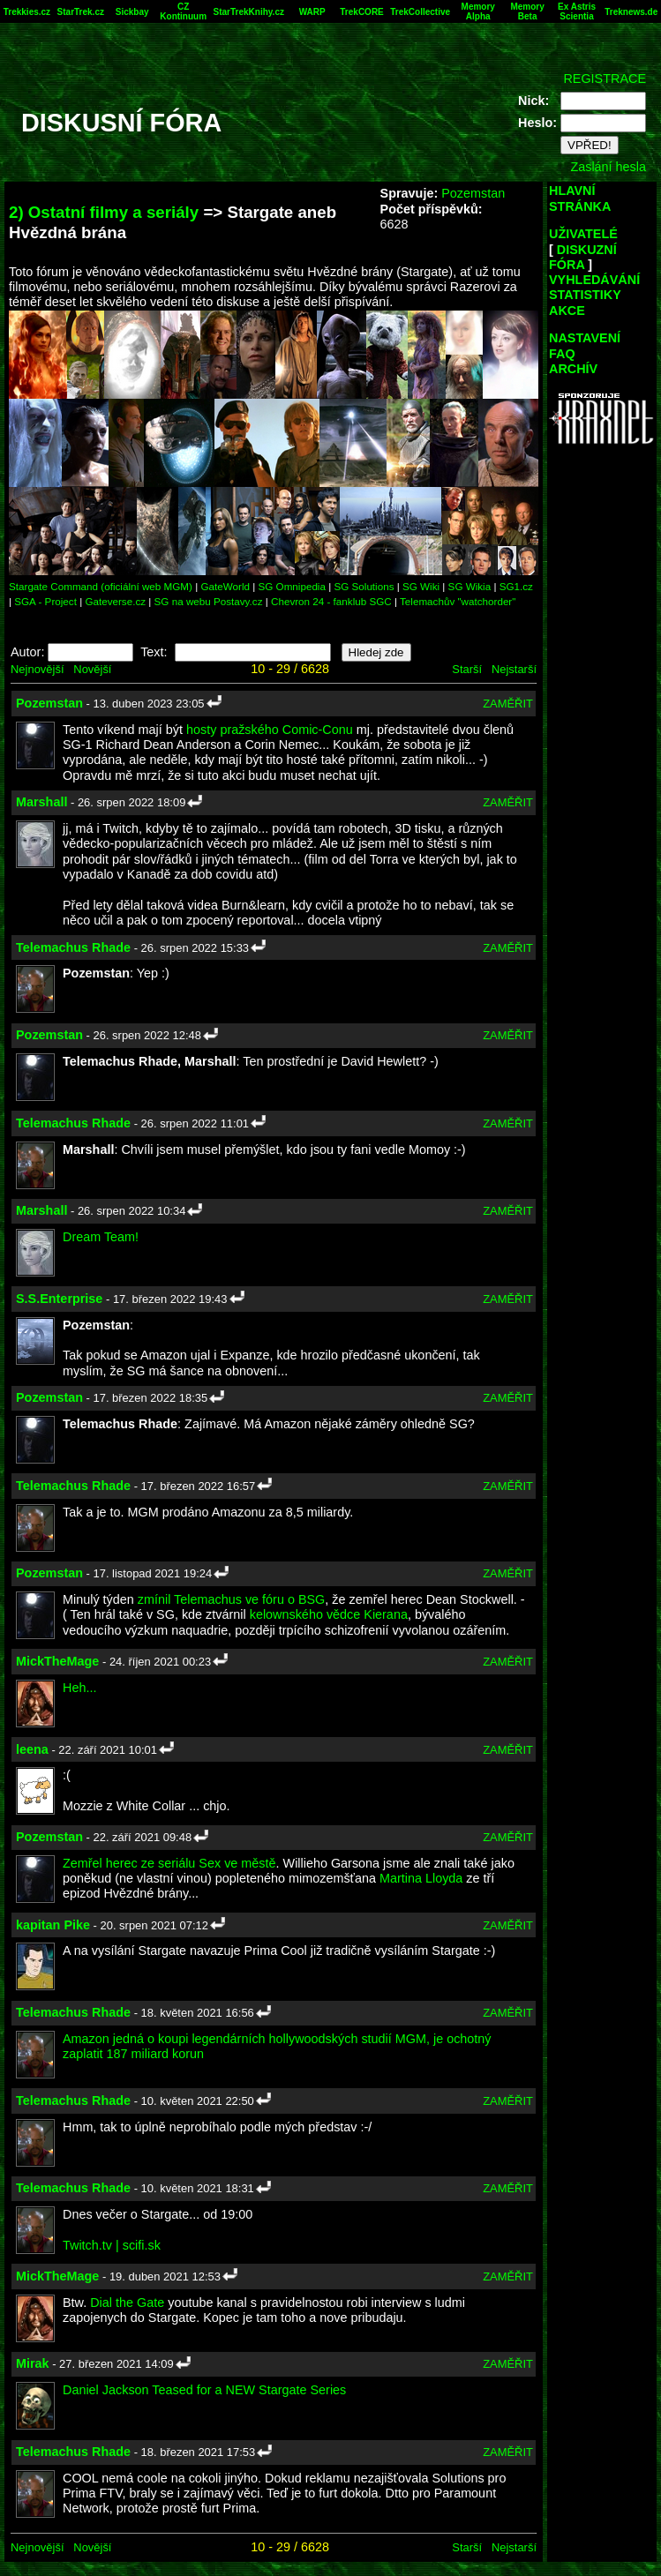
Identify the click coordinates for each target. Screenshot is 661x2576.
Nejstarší (514, 669)
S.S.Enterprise (59, 1299)
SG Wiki (420, 586)
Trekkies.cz (27, 12)
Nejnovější (37, 669)
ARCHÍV (573, 369)
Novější (92, 669)
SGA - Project (45, 601)
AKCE (567, 310)
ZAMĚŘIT (508, 703)
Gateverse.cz (115, 601)
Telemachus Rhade (73, 947)
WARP (312, 12)
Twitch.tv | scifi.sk (112, 2245)
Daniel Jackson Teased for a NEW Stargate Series (204, 2390)
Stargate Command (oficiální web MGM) (100, 586)
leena (32, 1749)
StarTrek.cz (80, 12)
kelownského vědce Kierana (329, 1614)
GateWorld (225, 586)
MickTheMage (57, 1661)
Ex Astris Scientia (577, 11)
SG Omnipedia (291, 586)
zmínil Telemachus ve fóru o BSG (232, 1599)
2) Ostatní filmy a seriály (104, 212)
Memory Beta (527, 11)
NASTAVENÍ (584, 338)
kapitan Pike (53, 1925)
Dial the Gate (127, 2302)
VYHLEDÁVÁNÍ (594, 280)
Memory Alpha (478, 11)
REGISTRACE (604, 78)
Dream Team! (101, 1237)
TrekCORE (361, 12)
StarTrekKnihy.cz (249, 12)
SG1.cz (516, 586)
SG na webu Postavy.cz (208, 601)
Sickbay (132, 12)
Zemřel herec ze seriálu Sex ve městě (169, 1863)
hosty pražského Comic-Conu (269, 730)
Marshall (41, 802)
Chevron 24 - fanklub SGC (331, 601)
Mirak (32, 2363)
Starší (467, 669)
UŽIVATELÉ (583, 234)
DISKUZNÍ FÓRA (583, 257)
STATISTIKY (585, 295)
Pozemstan (473, 193)
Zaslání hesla (608, 167)
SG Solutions (364, 586)
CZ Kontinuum (183, 11)
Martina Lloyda (420, 1878)
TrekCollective (420, 12)
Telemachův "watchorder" (457, 601)
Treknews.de (631, 12)
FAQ (562, 354)
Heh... (79, 1688)
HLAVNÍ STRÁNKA (580, 198)
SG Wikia (470, 586)
